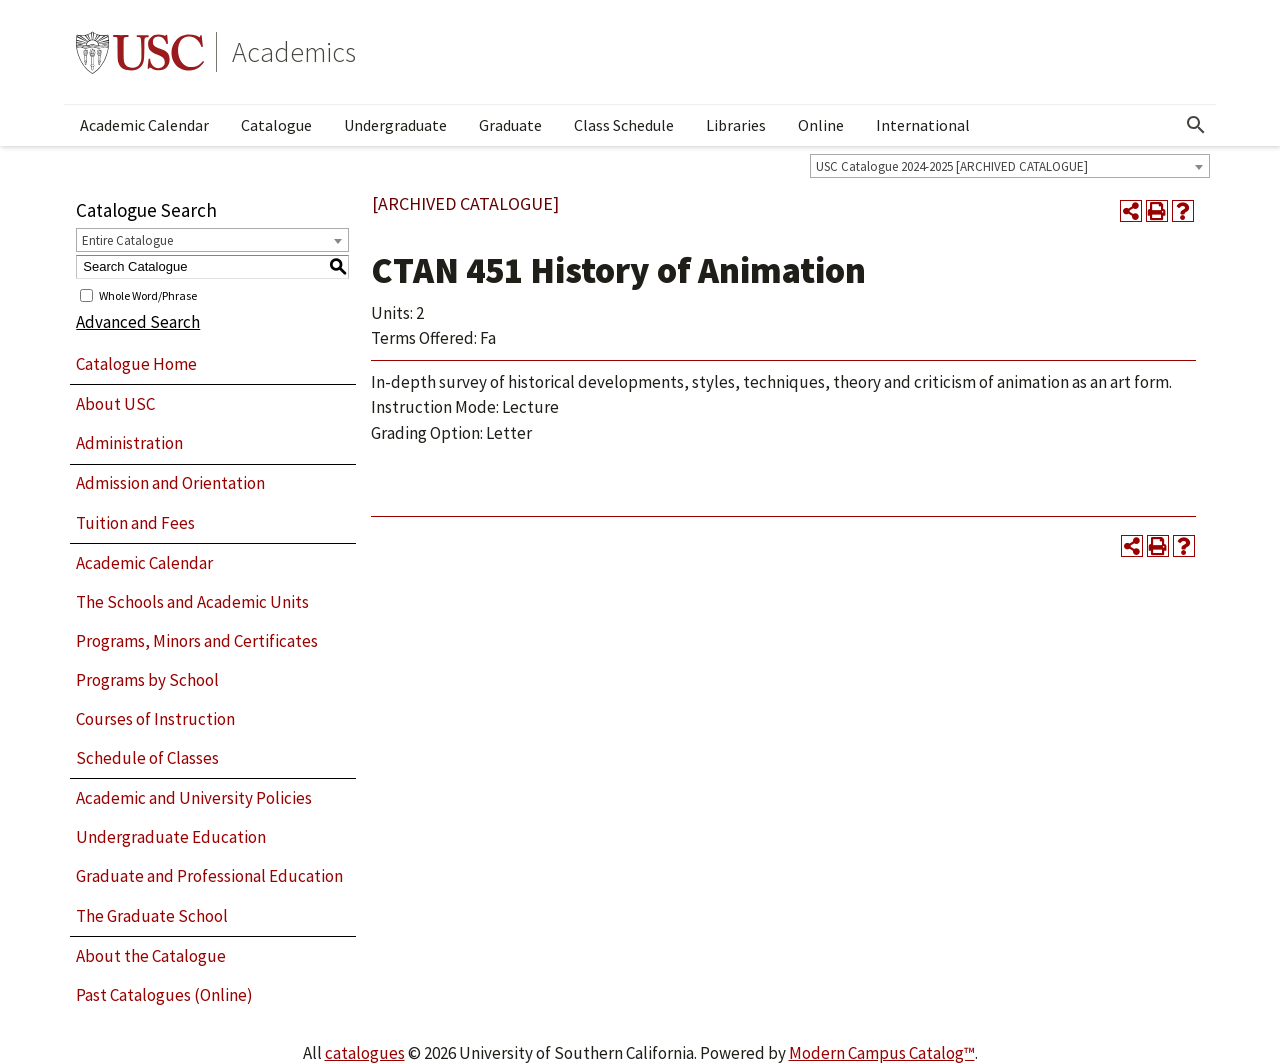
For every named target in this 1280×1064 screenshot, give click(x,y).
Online (821, 125)
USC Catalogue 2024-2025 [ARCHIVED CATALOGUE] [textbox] (952, 166)
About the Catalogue (151, 956)
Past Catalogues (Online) (164, 995)
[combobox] (1010, 166)
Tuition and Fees (135, 523)
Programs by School (147, 680)
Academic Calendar (144, 125)
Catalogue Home (136, 364)
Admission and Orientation (170, 483)
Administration (129, 443)
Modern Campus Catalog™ (882, 1053)
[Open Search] (1196, 125)
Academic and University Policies (194, 798)
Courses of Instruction (155, 719)
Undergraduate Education (171, 837)
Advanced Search (138, 322)
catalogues (365, 1053)
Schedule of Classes (147, 758)
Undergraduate (395, 125)
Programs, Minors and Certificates (197, 641)
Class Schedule (624, 125)
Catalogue (276, 125)
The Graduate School (152, 916)
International (923, 125)
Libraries (736, 125)
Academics (294, 52)
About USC (115, 404)
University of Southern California (140, 52)
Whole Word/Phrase (148, 294)
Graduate (510, 125)
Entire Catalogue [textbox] (127, 240)
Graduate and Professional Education (209, 876)
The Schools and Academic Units (192, 602)
